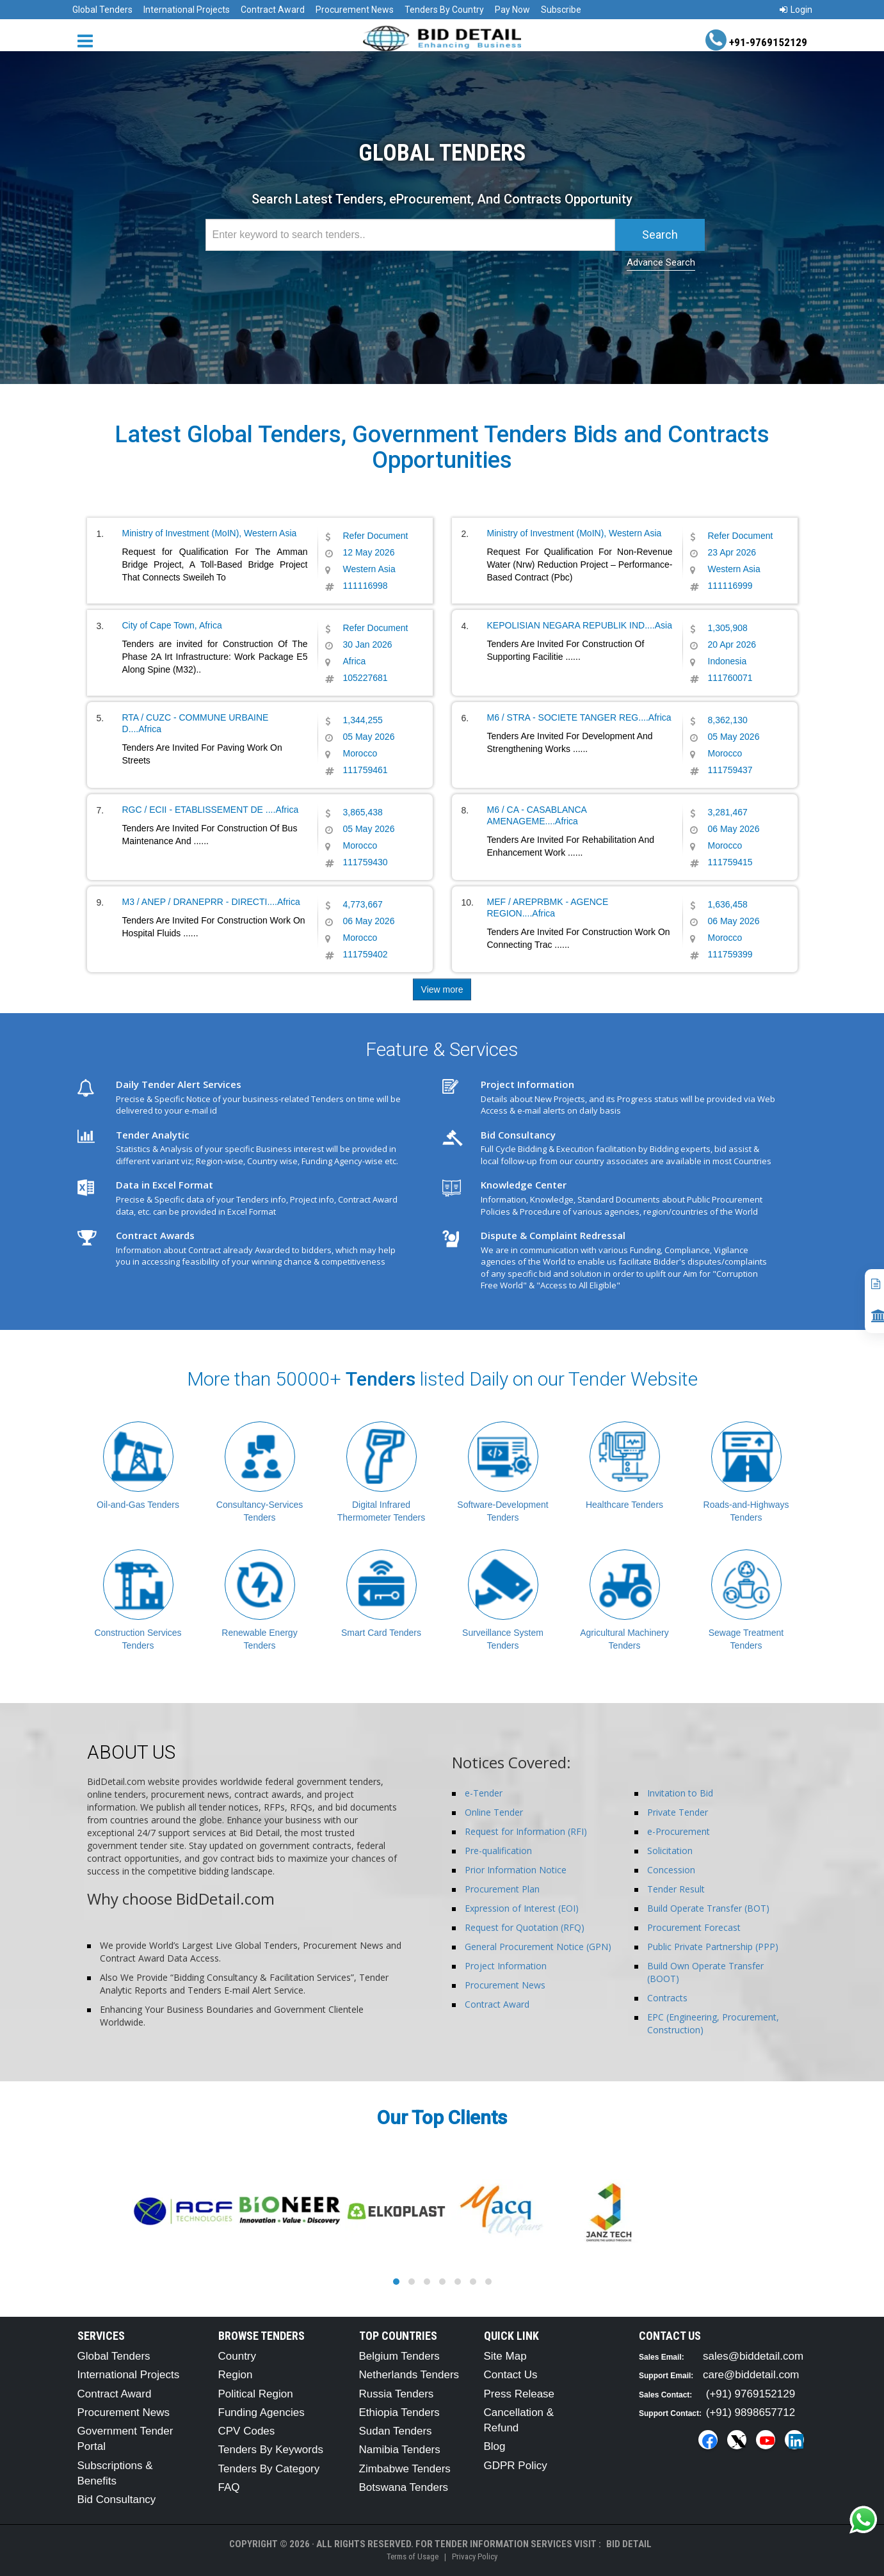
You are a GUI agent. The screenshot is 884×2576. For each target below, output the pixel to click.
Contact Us (511, 2375)
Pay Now (512, 9)
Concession (671, 1870)
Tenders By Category (269, 2469)
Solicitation (670, 1850)
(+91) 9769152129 (750, 2394)
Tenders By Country (444, 9)
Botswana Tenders (404, 2487)
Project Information (506, 1966)
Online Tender (494, 1812)
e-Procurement (678, 1831)
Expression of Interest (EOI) (522, 1908)
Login (796, 9)
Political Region (255, 2394)
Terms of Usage (412, 2556)
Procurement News (355, 9)
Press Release (519, 2394)
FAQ (229, 2487)
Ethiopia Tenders (399, 2412)
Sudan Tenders (395, 2431)
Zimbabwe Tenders (405, 2469)
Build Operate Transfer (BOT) (708, 1908)
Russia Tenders (396, 2394)
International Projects (186, 9)
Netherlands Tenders (409, 2375)
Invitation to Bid (680, 1793)
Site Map (505, 2356)
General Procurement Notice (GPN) (538, 1946)
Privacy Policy (474, 2556)
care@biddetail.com (751, 2375)
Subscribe (561, 9)
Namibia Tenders (399, 2450)
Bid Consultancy (116, 2499)
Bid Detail (629, 2544)
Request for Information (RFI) (526, 1831)
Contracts (667, 1998)
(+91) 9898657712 (750, 2412)
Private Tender (677, 1812)
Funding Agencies (261, 2412)
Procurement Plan (502, 1889)
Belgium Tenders (399, 2356)
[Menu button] (88, 40)
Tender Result (676, 1889)
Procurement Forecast (694, 1927)
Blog (495, 2446)
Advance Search (661, 262)
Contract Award (273, 9)
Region (235, 2375)
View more (442, 989)
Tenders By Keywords (270, 2450)
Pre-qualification (498, 1850)
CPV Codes (246, 2431)
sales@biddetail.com (753, 2356)
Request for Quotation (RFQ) (524, 1927)
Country (237, 2356)
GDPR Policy (515, 2466)
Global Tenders (102, 9)
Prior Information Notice (516, 1870)
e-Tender (483, 1793)
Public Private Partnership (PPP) (712, 1946)
